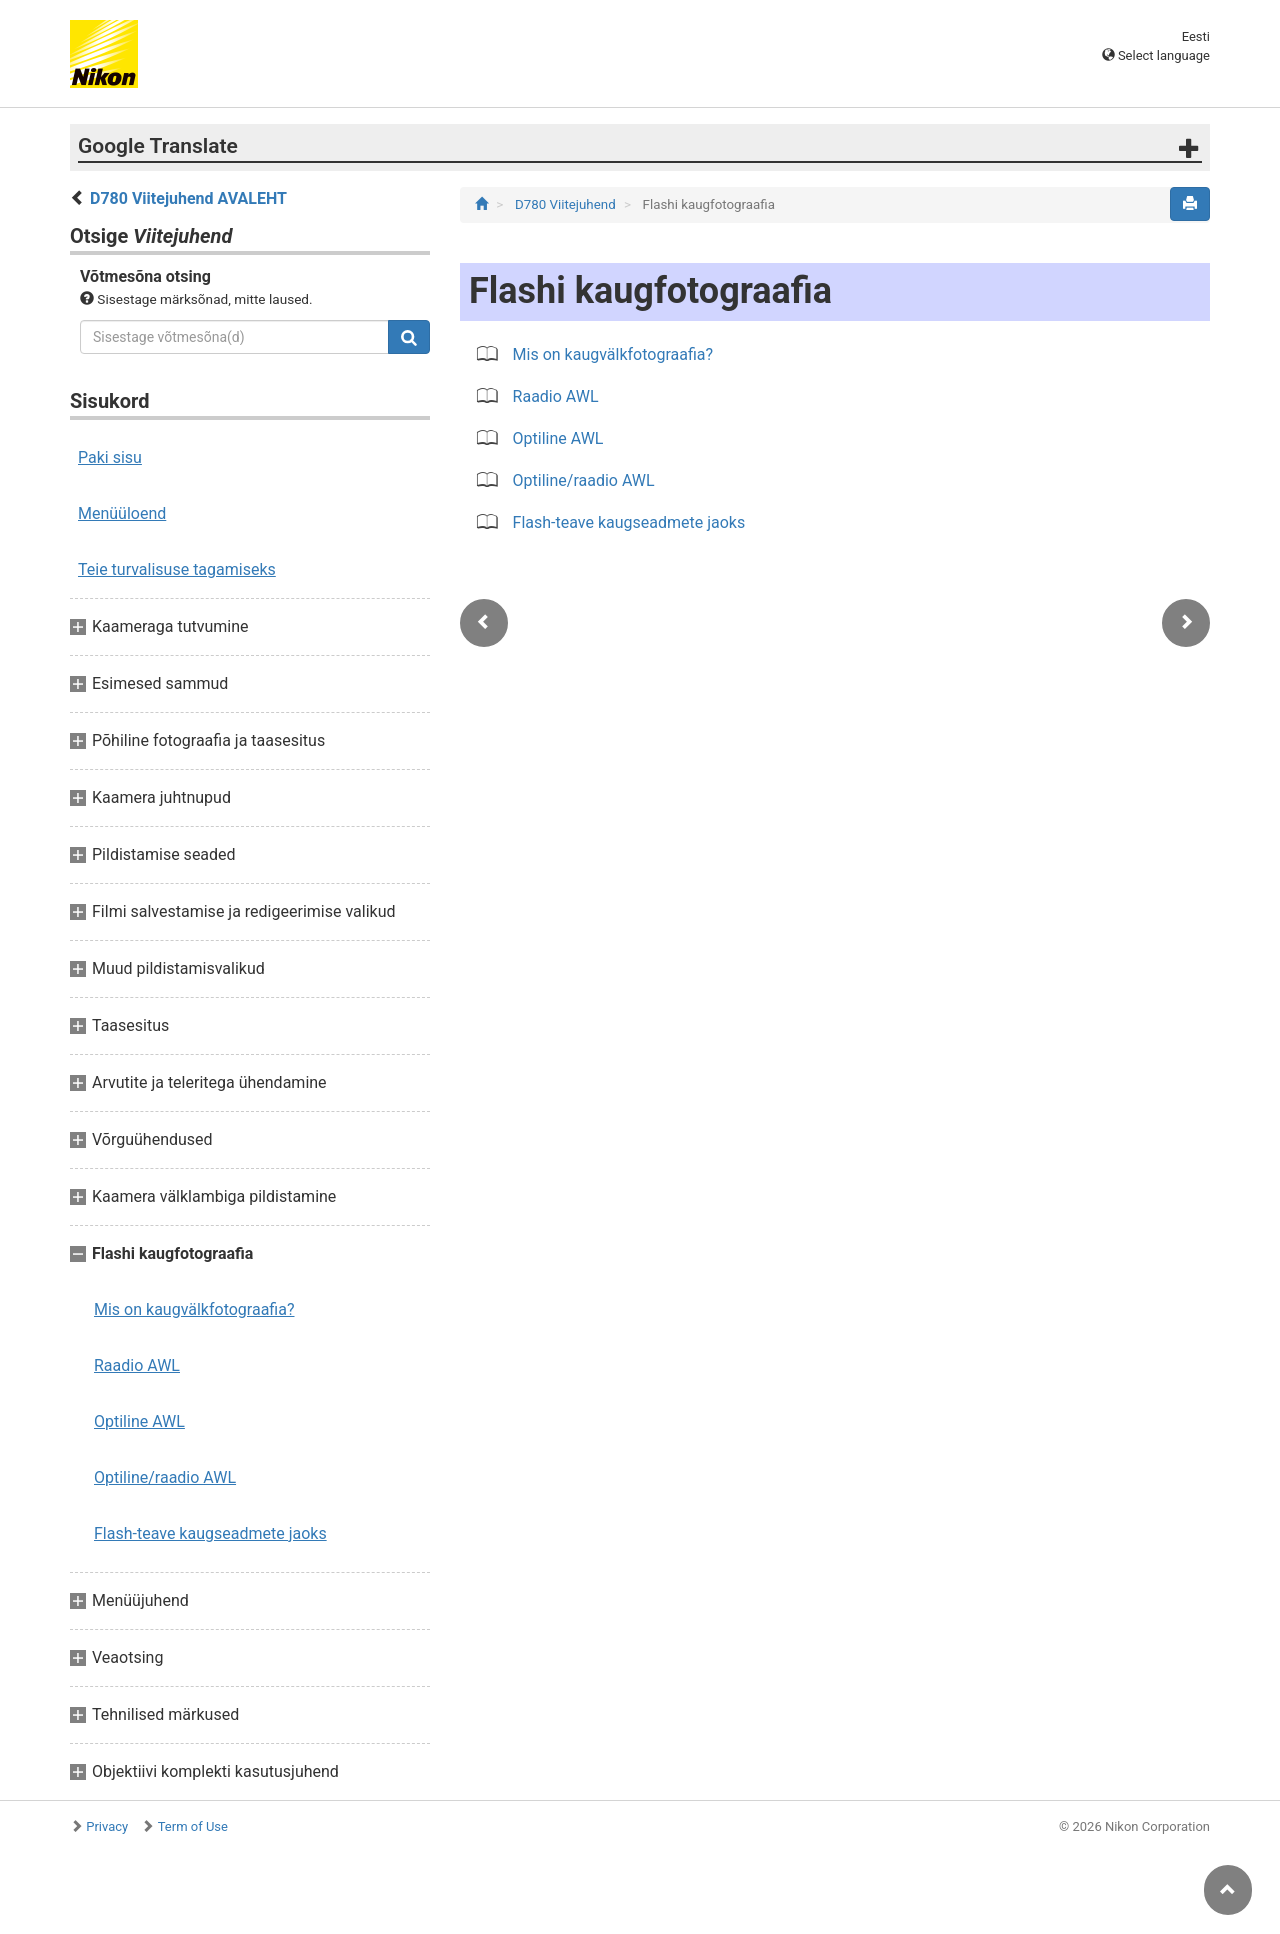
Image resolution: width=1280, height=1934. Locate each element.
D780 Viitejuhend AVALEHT (188, 198)
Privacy (107, 1826)
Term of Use (193, 1826)
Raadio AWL (137, 1365)
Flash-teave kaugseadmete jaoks (210, 1533)
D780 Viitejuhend (567, 204)
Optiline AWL (139, 1421)
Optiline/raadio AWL (165, 1477)
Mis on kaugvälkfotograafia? (194, 1309)
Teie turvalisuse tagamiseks (177, 569)
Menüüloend (122, 513)
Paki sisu (110, 457)
